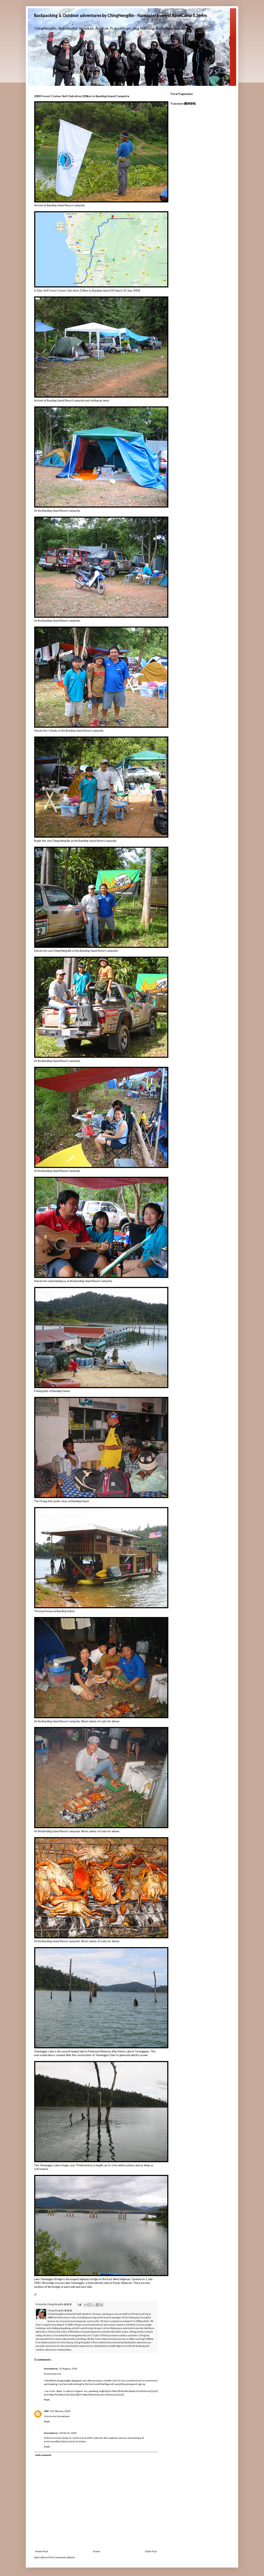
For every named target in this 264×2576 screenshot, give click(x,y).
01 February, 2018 (60, 2411)
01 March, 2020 (68, 2432)
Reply (47, 2399)
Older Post (151, 2551)
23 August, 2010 (68, 2368)
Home (96, 2551)
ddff (46, 2411)
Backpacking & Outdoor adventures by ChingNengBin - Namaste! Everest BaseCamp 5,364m (120, 15)
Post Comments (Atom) (61, 2557)
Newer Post (41, 2551)
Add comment (43, 2455)
